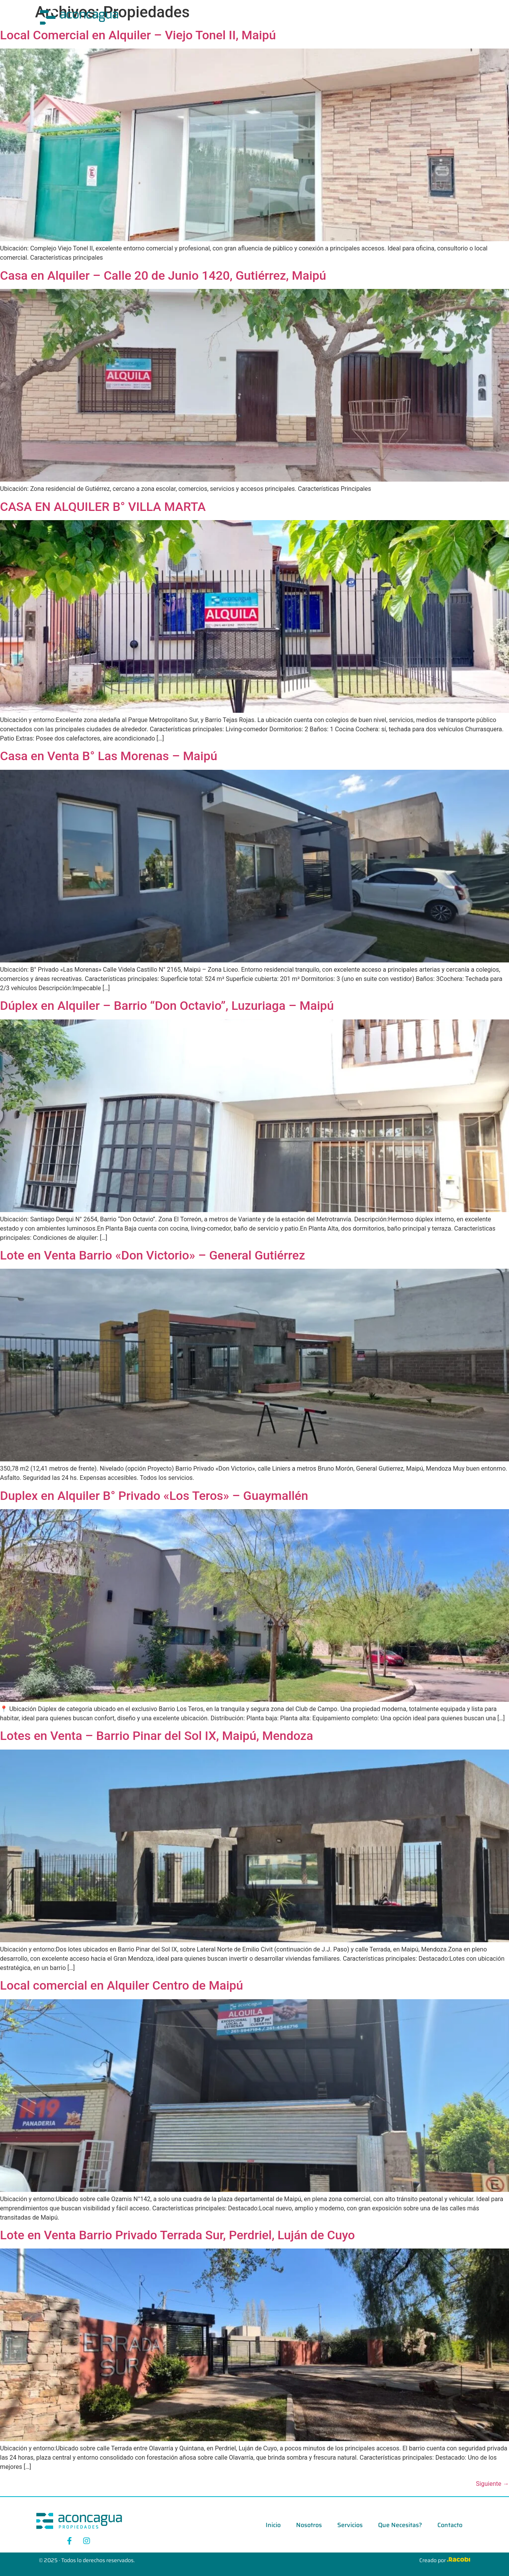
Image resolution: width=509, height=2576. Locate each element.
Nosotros (243, 17)
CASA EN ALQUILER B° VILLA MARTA (103, 506)
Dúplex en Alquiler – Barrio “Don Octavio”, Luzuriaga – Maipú (167, 1005)
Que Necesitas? (334, 17)
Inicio (208, 17)
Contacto (384, 17)
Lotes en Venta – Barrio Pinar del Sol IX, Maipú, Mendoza (156, 1735)
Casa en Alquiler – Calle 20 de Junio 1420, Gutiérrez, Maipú (163, 275)
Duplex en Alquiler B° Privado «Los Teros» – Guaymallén (154, 1495)
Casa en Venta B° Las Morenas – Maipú (108, 756)
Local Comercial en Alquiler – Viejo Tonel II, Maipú (138, 35)
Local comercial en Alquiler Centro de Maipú (121, 1985)
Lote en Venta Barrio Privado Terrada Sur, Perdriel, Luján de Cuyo (177, 2235)
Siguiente (492, 2483)
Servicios (284, 17)
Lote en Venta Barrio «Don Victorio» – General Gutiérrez (152, 1255)
